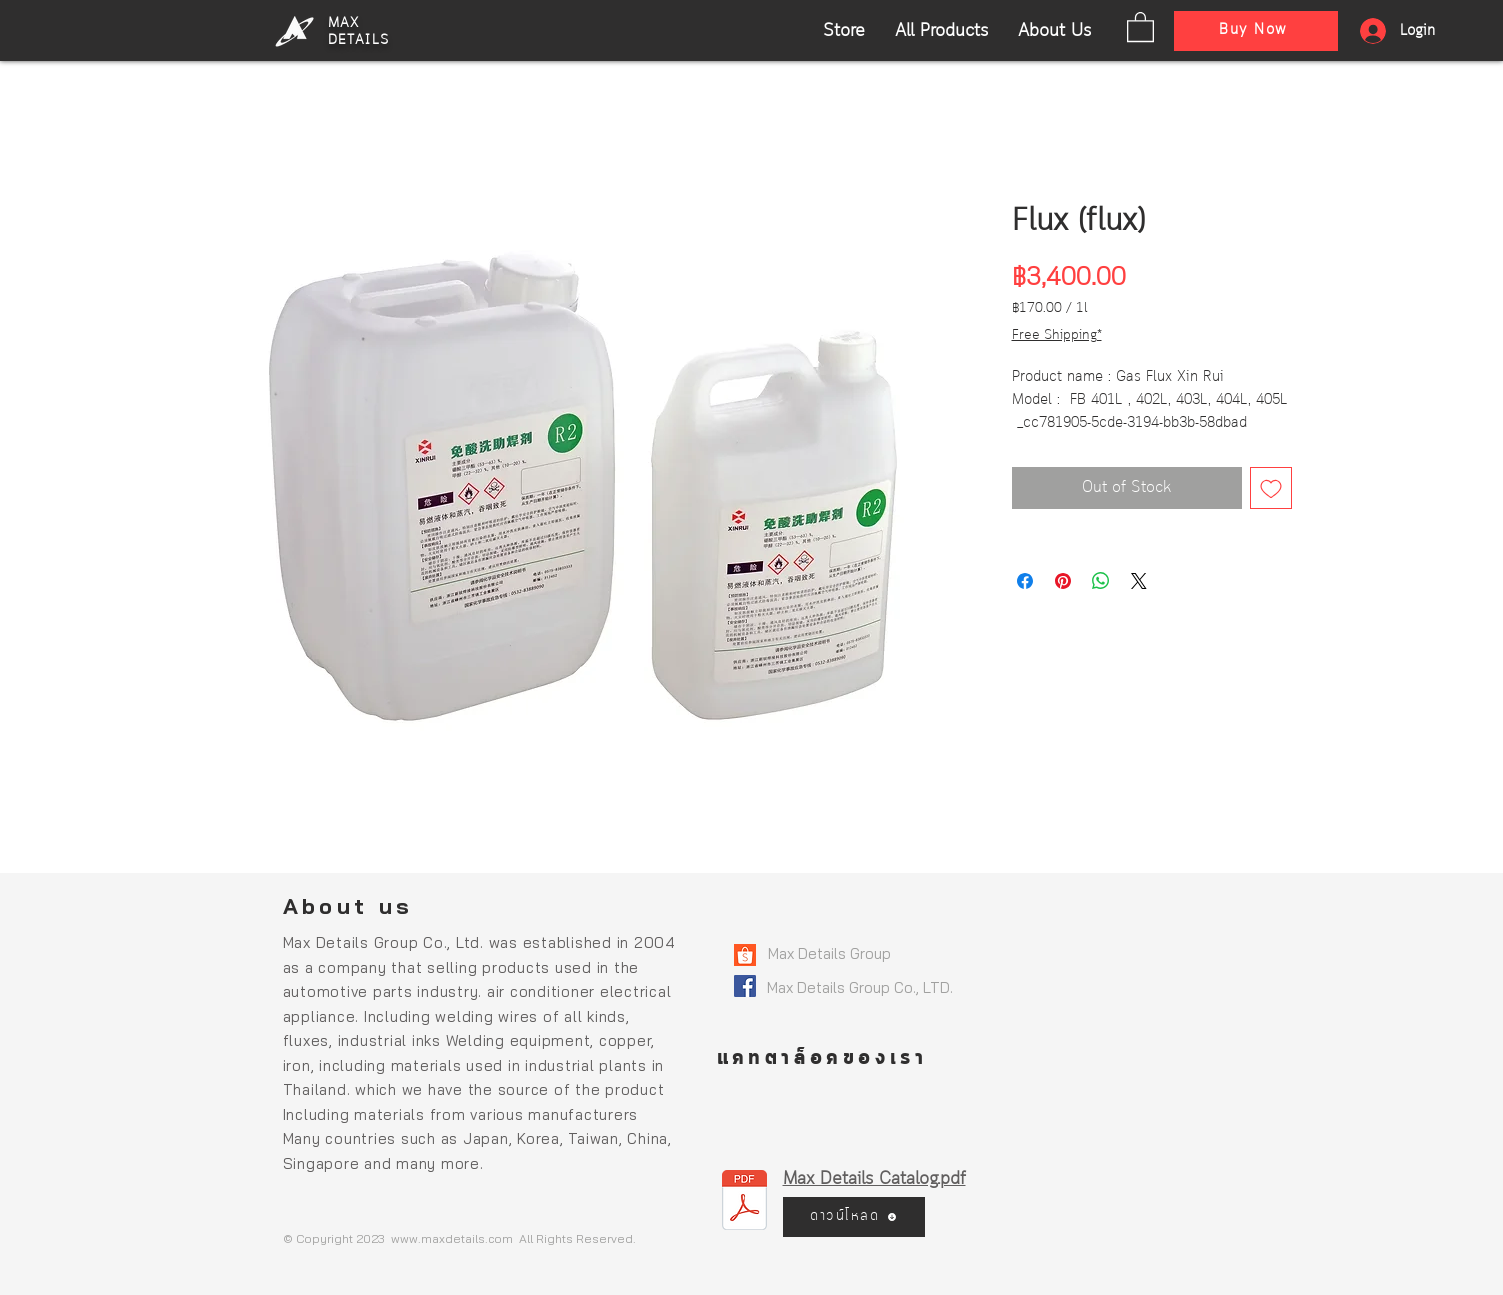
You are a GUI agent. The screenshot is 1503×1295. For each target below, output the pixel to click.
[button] (1140, 26)
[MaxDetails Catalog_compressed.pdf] (744, 1202)
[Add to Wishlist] (1271, 488)
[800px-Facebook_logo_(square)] (745, 986)
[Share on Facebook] (1025, 581)
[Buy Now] (1256, 31)
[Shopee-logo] (745, 955)
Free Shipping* (1057, 335)
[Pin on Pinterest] (1063, 581)
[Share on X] (1139, 581)
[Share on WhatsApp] (1101, 581)
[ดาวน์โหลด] (854, 1217)
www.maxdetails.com (452, 1238)
